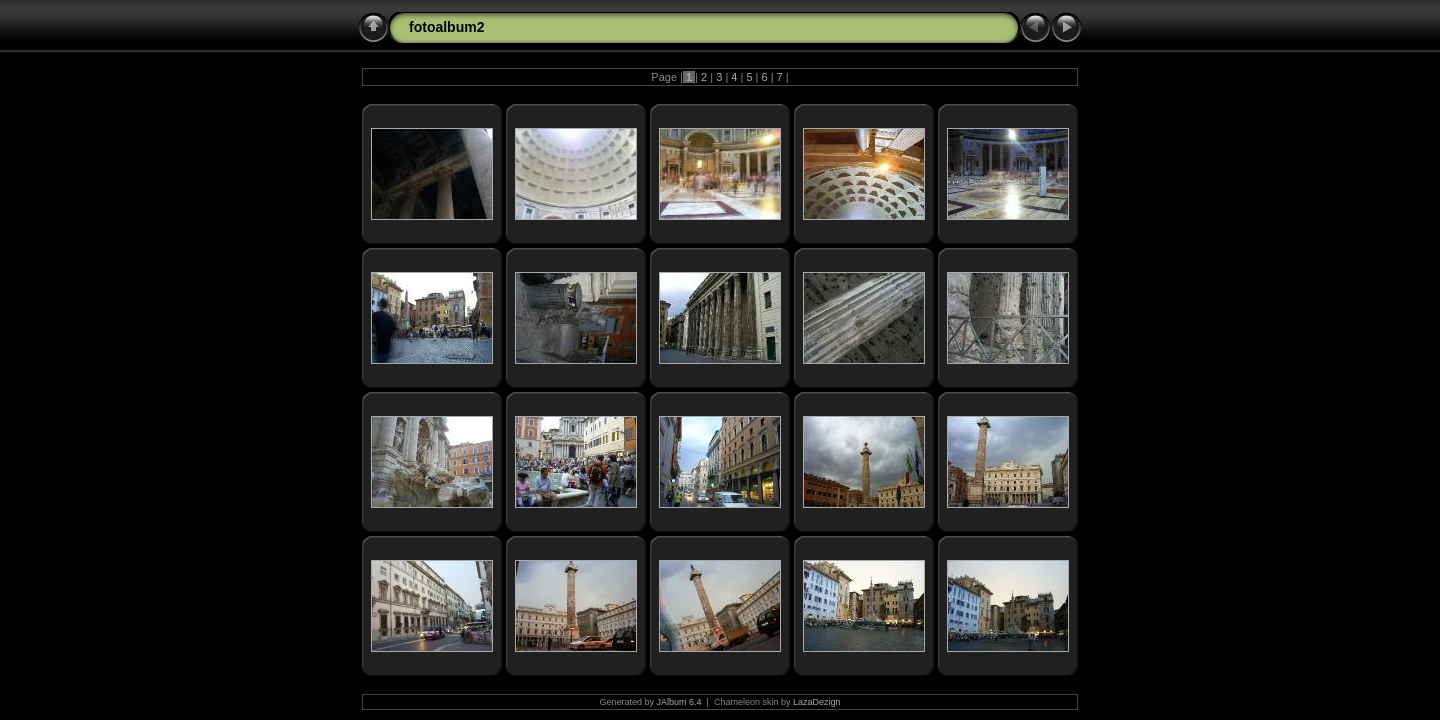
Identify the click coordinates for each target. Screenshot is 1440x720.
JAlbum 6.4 (679, 702)
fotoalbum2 (446, 27)
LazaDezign (817, 702)
